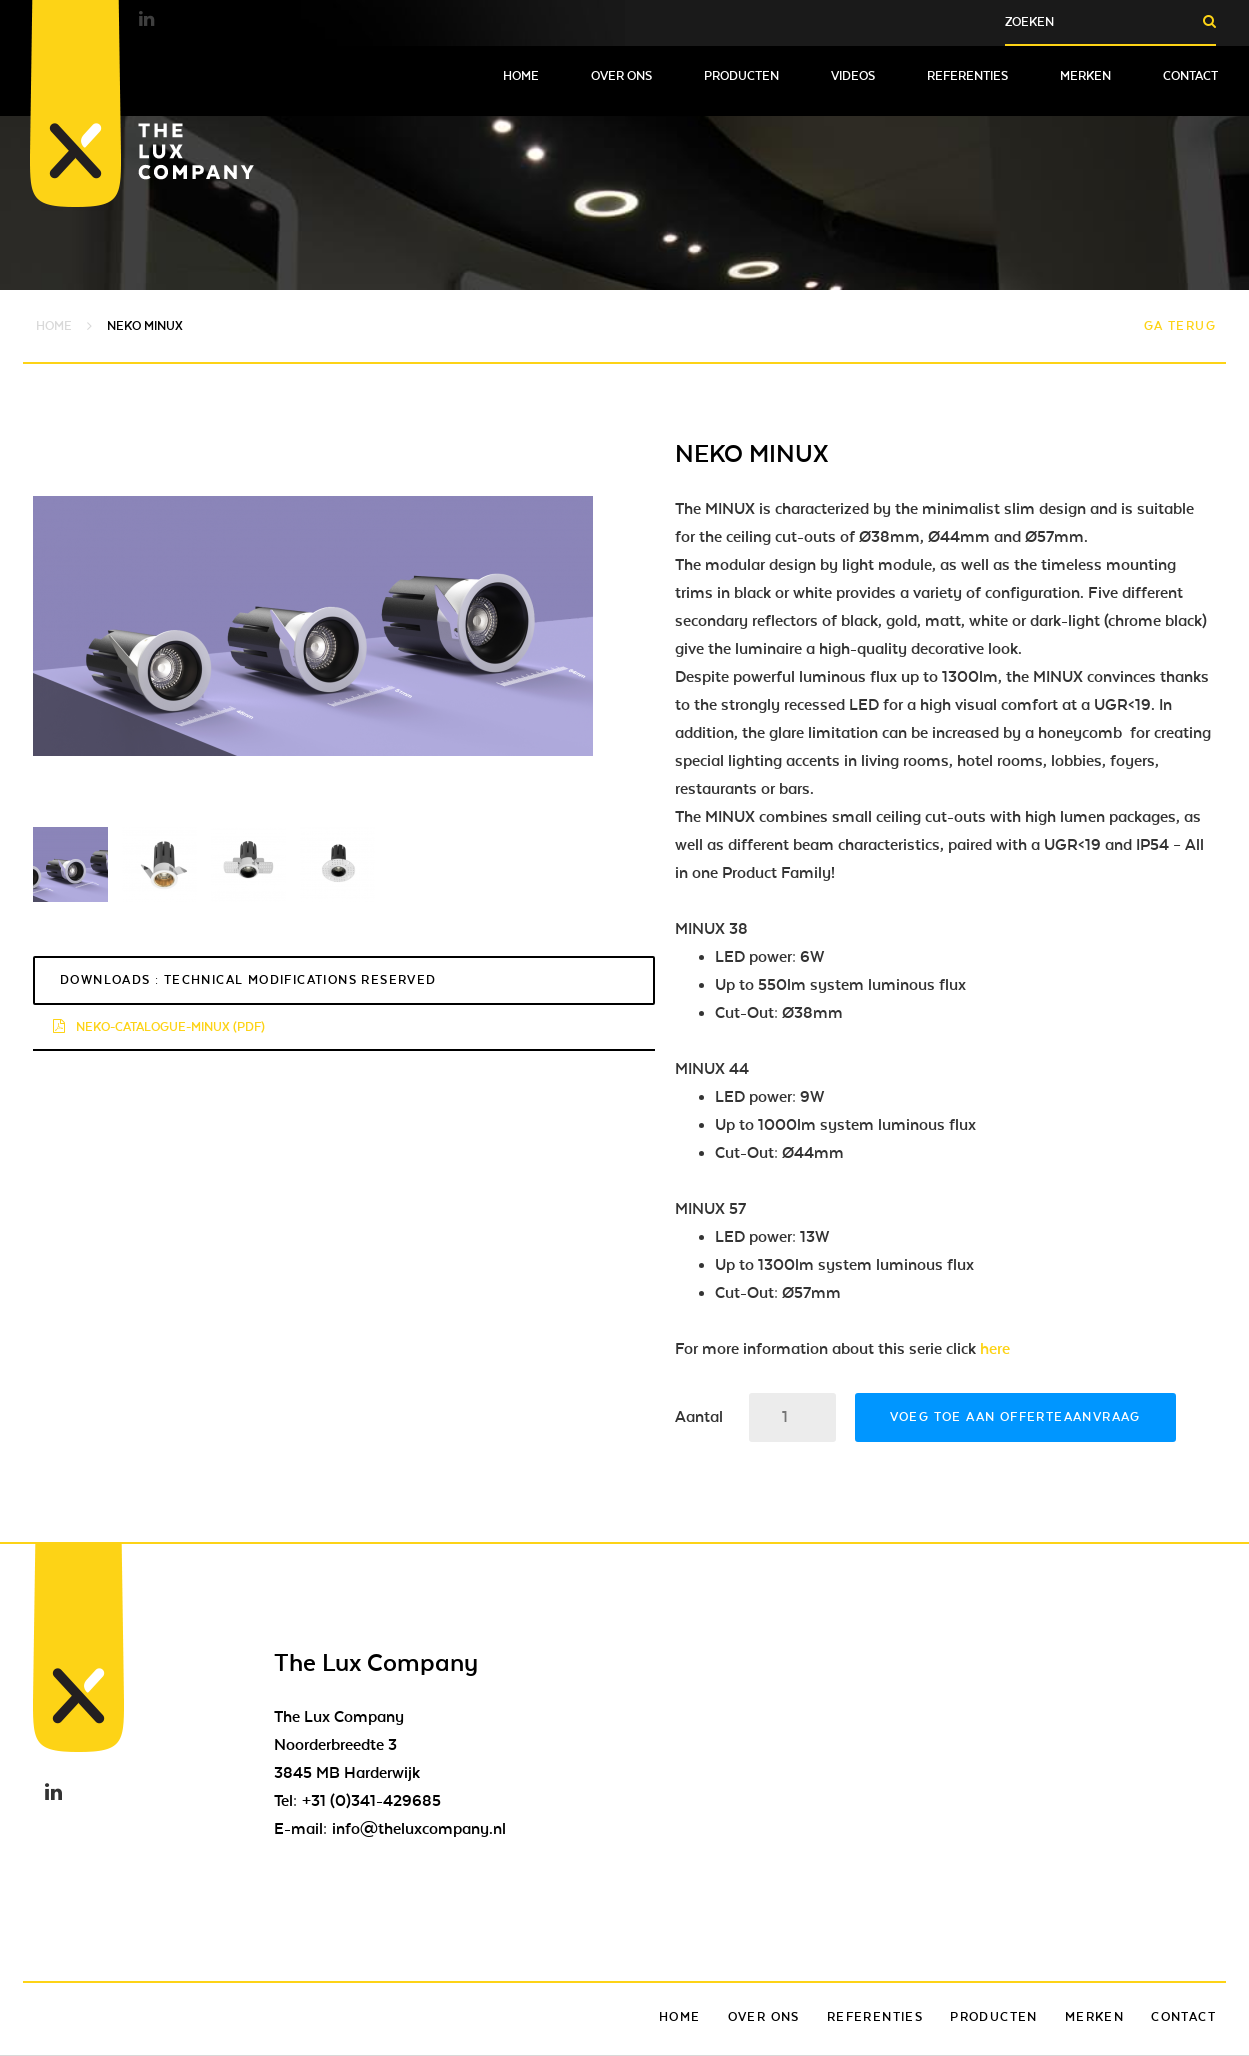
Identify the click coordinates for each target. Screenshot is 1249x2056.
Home (521, 76)
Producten (741, 76)
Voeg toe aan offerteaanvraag (1015, 1417)
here (995, 1349)
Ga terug (1180, 326)
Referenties (967, 76)
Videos (853, 76)
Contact (1190, 76)
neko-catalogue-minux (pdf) (159, 1027)
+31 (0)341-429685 (371, 1801)
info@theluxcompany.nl (419, 1829)
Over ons (621, 76)
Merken (1085, 76)
